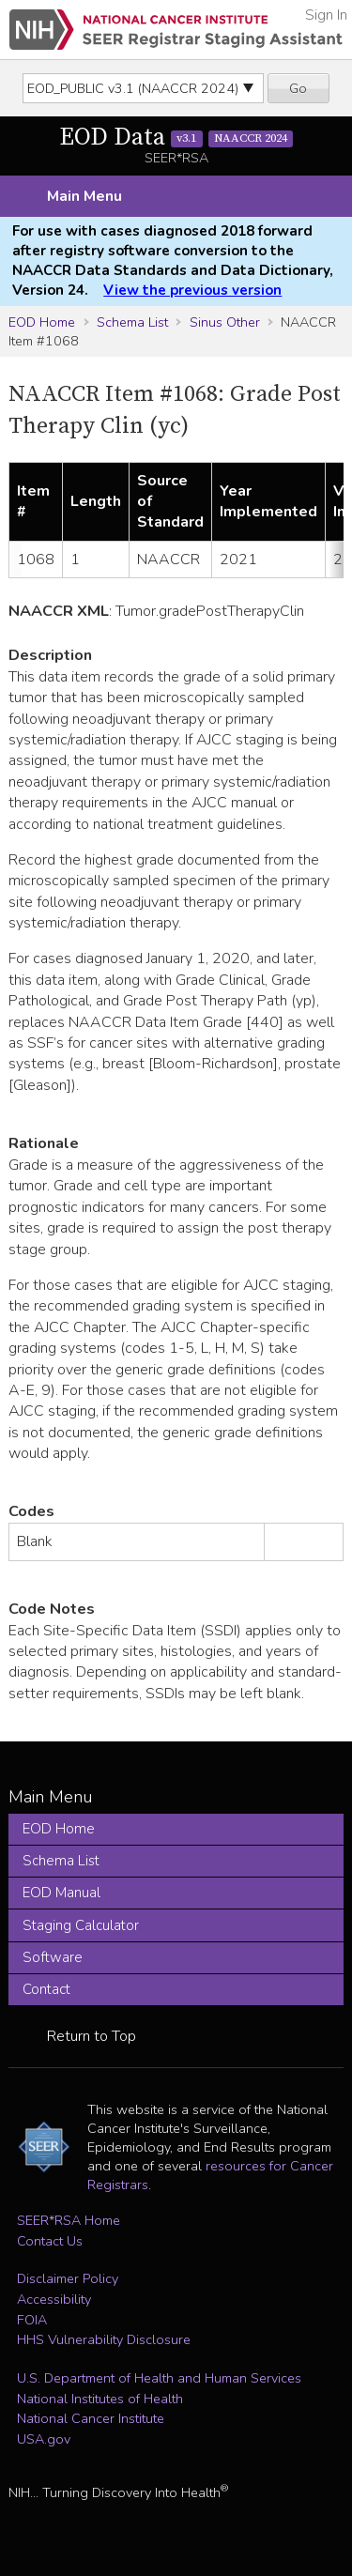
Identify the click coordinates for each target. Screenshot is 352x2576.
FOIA (32, 2319)
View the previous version (192, 290)
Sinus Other (225, 322)
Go (298, 88)
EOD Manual (61, 1892)
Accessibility (54, 2299)
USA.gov (43, 2439)
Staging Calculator (81, 1925)
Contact (46, 1989)
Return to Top (91, 2036)
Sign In (326, 15)
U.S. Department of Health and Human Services (159, 2378)
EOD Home (41, 322)
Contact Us (50, 2240)
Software (53, 1957)
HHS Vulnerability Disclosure (104, 2339)
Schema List (132, 322)
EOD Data (176, 137)
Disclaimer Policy (67, 2278)
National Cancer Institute (90, 2418)
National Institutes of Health (100, 2398)
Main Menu (84, 196)
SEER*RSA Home (68, 2220)
